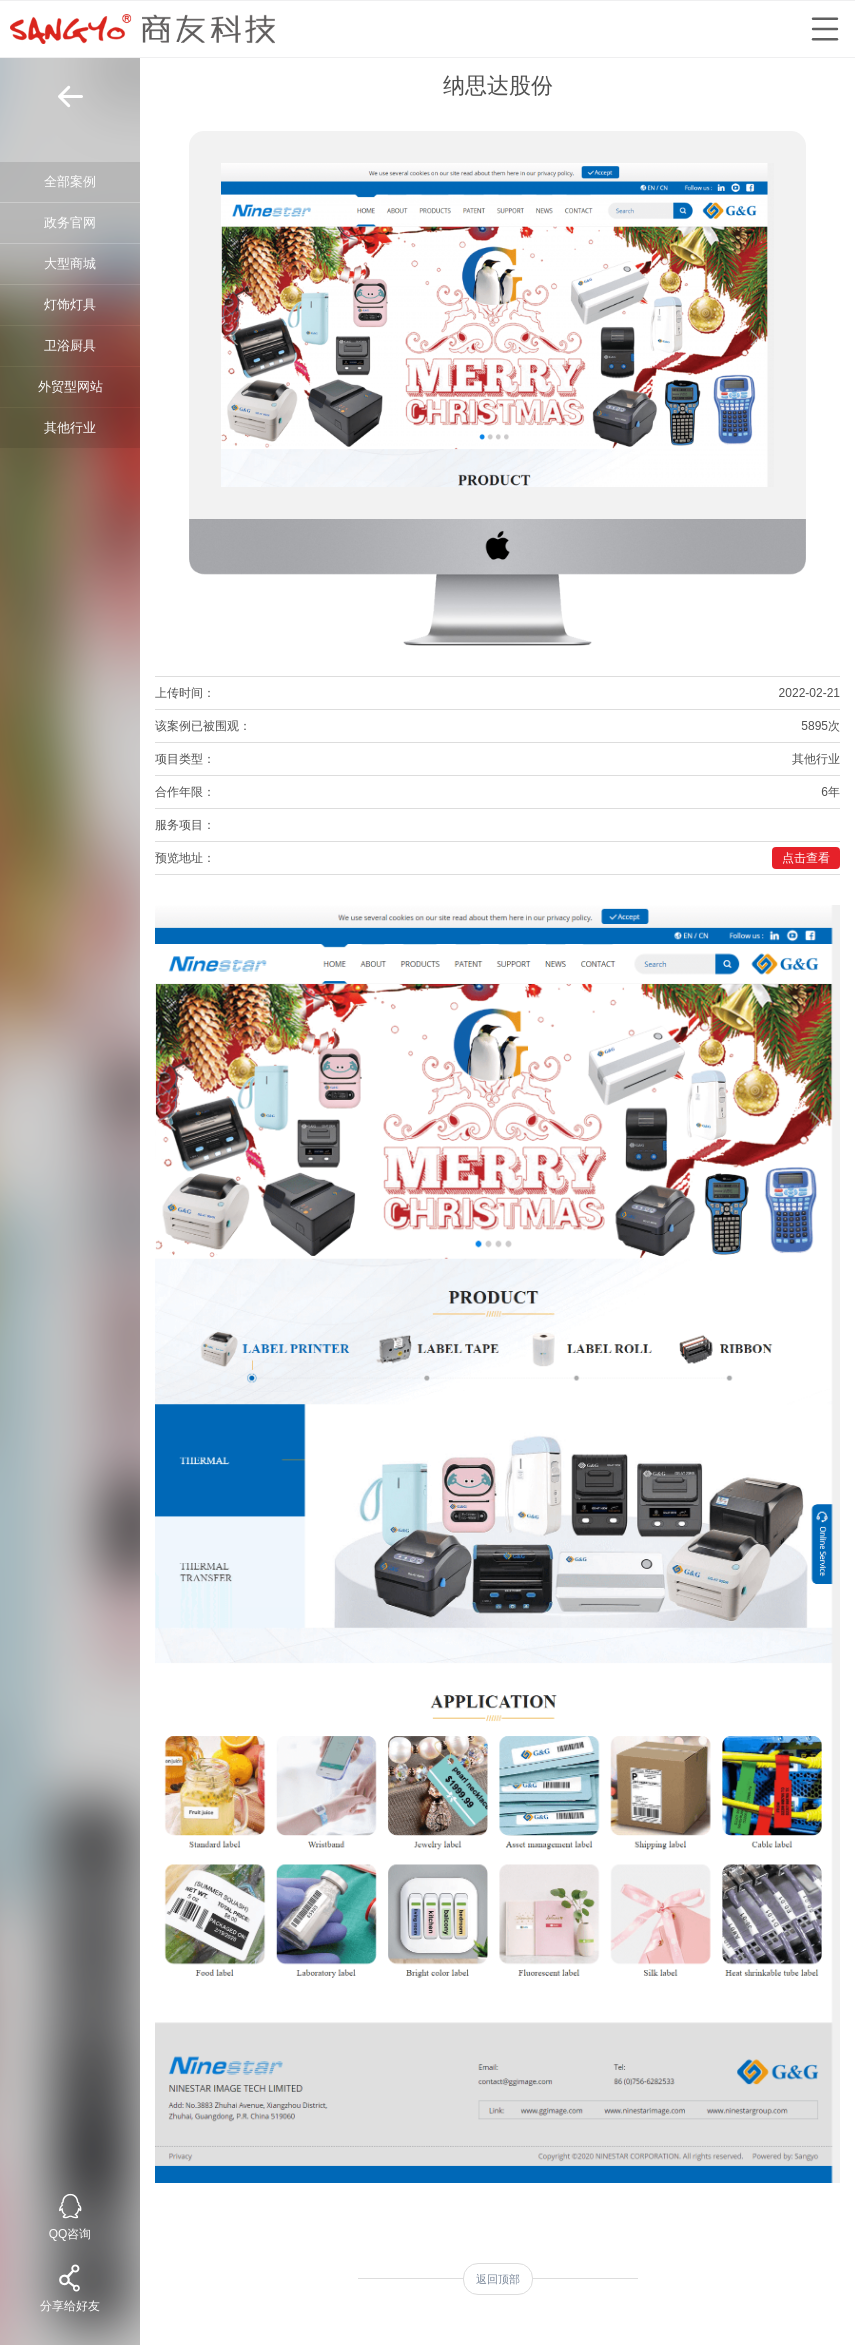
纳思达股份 (498, 85)
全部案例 (70, 181)
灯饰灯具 (70, 304)
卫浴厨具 (70, 345)
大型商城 (70, 263)
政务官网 (70, 222)
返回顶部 (498, 2279)
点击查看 (806, 858)
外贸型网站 (70, 386)
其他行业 (70, 427)
